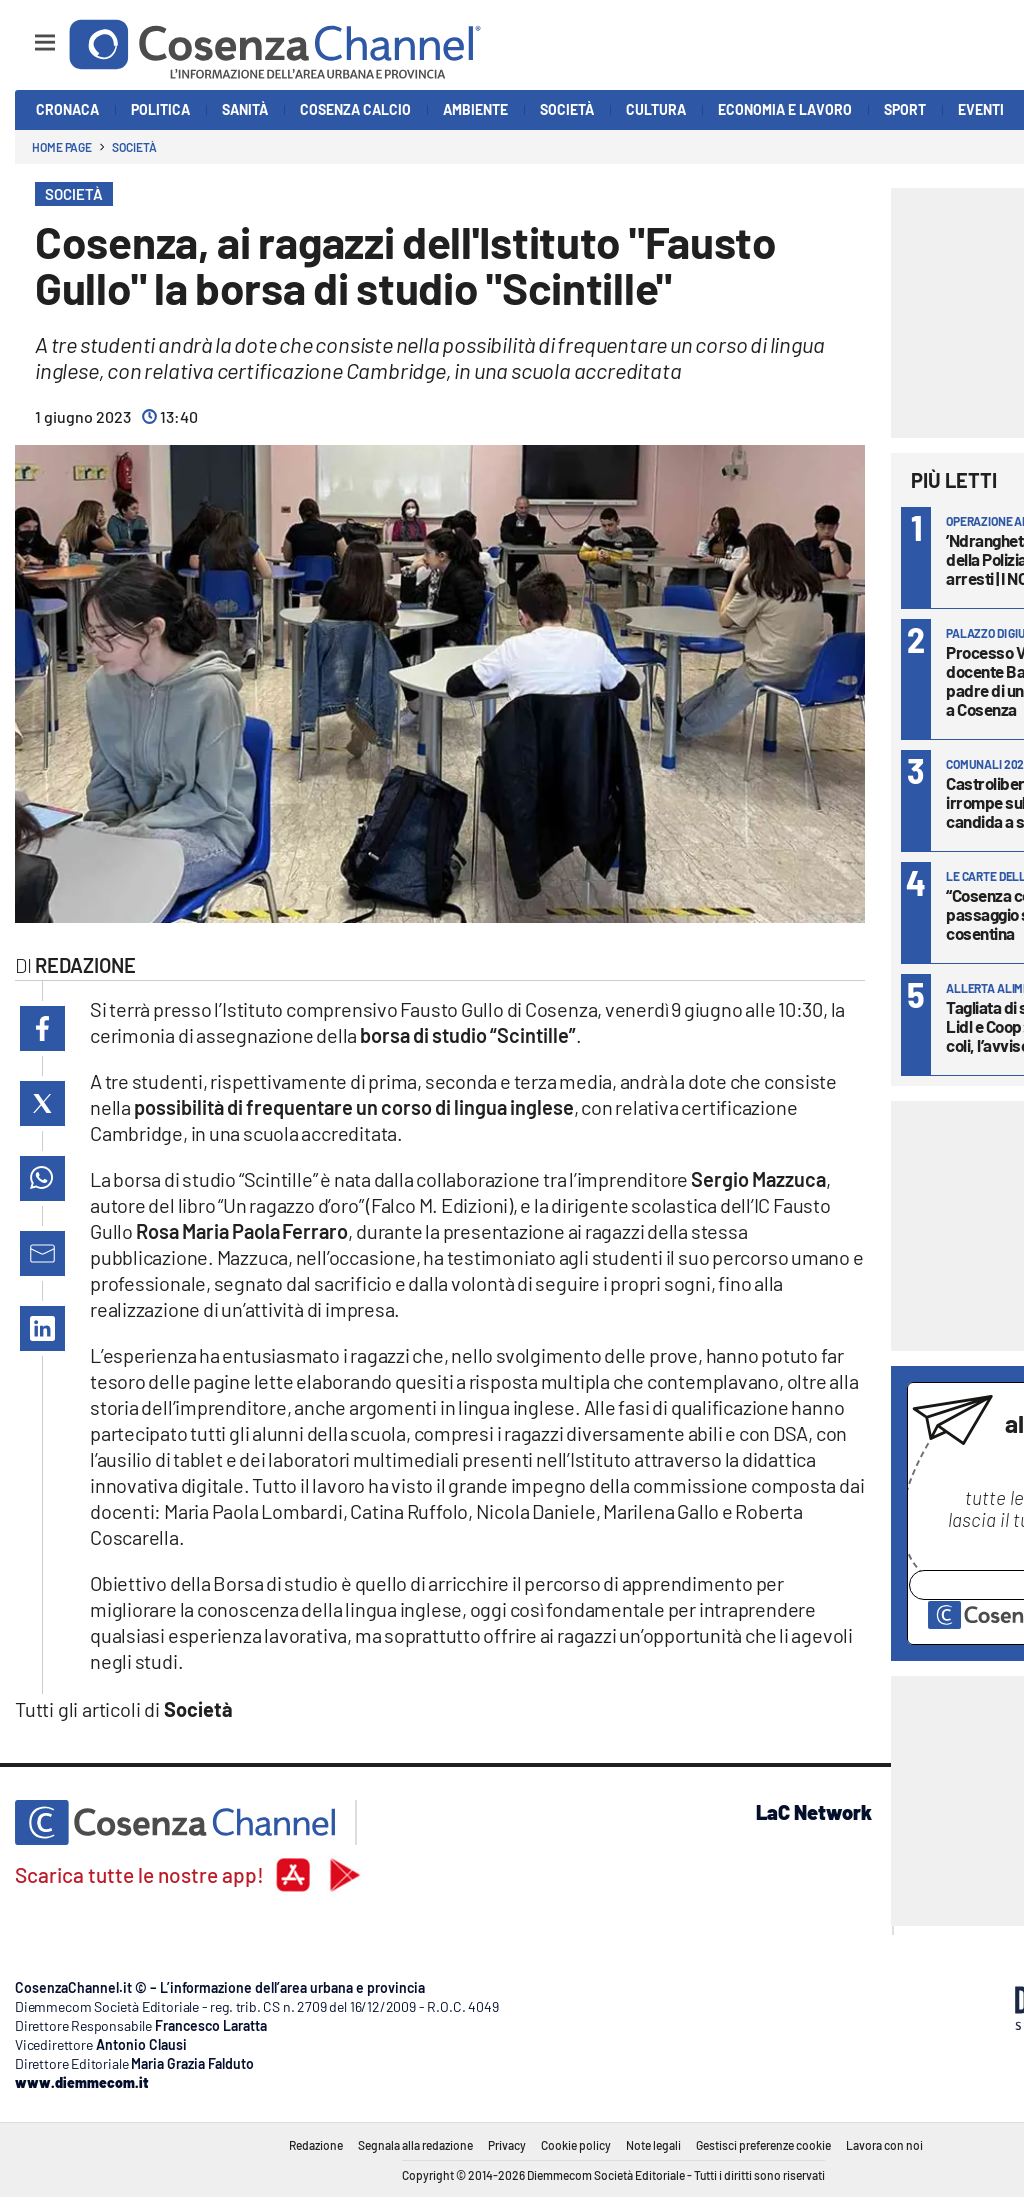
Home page (62, 147)
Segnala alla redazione (415, 2145)
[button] (42, 1028)
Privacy (507, 2145)
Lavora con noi (884, 2145)
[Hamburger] (26, 33)
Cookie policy (576, 2145)
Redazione (316, 2145)
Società (134, 147)
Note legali (653, 2145)
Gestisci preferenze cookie (763, 2145)
